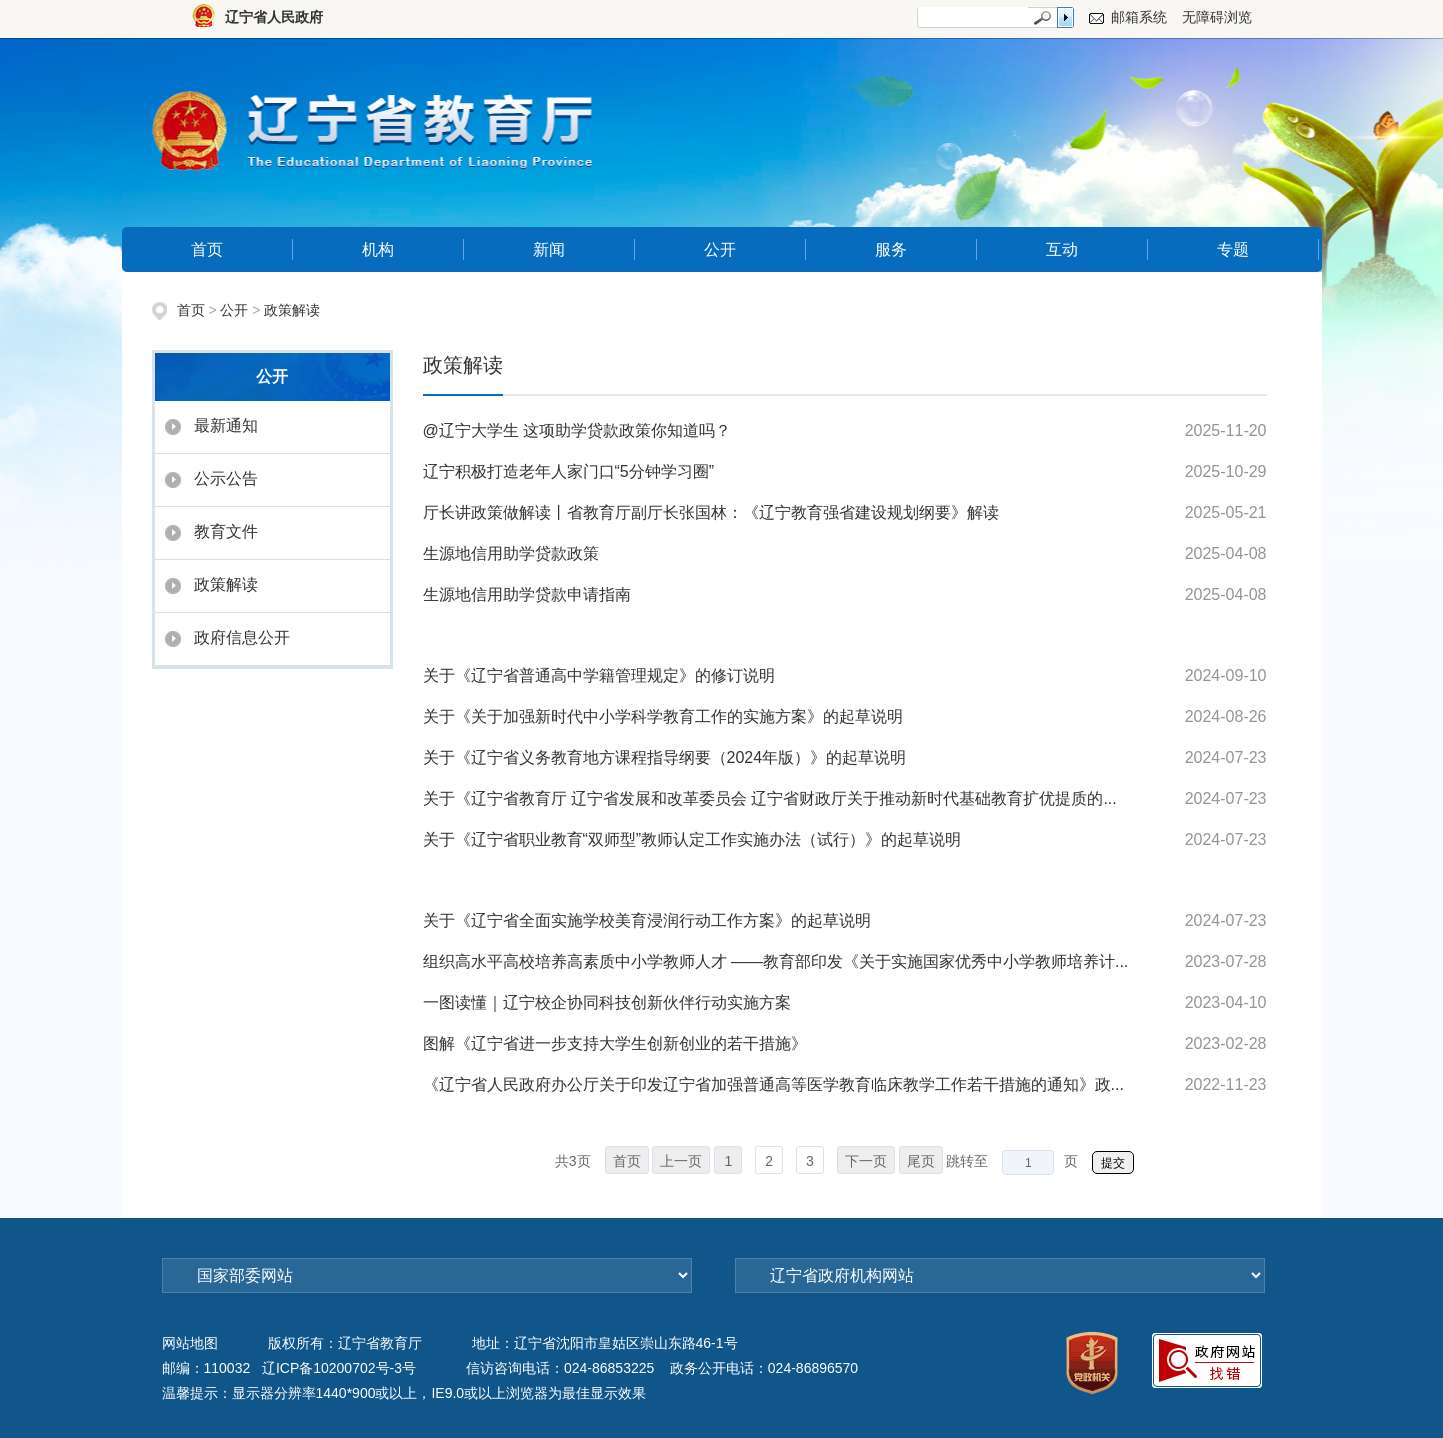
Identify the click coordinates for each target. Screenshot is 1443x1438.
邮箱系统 (1139, 17)
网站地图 (190, 1343)
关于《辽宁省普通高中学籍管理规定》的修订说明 (599, 675)
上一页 (681, 1161)
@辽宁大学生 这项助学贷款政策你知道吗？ (577, 430)
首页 (207, 249)
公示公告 (226, 478)
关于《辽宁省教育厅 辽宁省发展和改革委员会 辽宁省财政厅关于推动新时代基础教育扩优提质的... (770, 798)
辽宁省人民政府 (274, 17)
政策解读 (292, 310)
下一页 (866, 1161)
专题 (1233, 249)
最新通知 (226, 425)
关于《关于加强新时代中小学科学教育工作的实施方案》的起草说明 (663, 716)
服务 (891, 249)
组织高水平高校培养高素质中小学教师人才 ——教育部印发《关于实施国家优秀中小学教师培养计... (776, 961)
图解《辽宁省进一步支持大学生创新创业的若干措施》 (615, 1043)
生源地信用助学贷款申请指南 (527, 594)
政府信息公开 (242, 637)
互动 (1062, 249)
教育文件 (226, 531)
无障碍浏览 (1217, 17)
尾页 (921, 1161)
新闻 (549, 249)
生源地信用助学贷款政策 (511, 553)
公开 (720, 249)
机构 (378, 249)
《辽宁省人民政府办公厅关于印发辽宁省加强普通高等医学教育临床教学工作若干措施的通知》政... (773, 1084)
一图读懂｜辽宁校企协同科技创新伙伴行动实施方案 (607, 1002)
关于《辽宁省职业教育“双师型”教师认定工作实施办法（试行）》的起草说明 (692, 839)
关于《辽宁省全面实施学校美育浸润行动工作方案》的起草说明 (647, 920)
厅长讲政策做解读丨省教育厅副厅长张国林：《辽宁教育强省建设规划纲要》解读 (711, 512)
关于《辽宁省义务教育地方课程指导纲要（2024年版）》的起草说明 (665, 757)
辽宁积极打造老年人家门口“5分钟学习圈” (569, 471)
